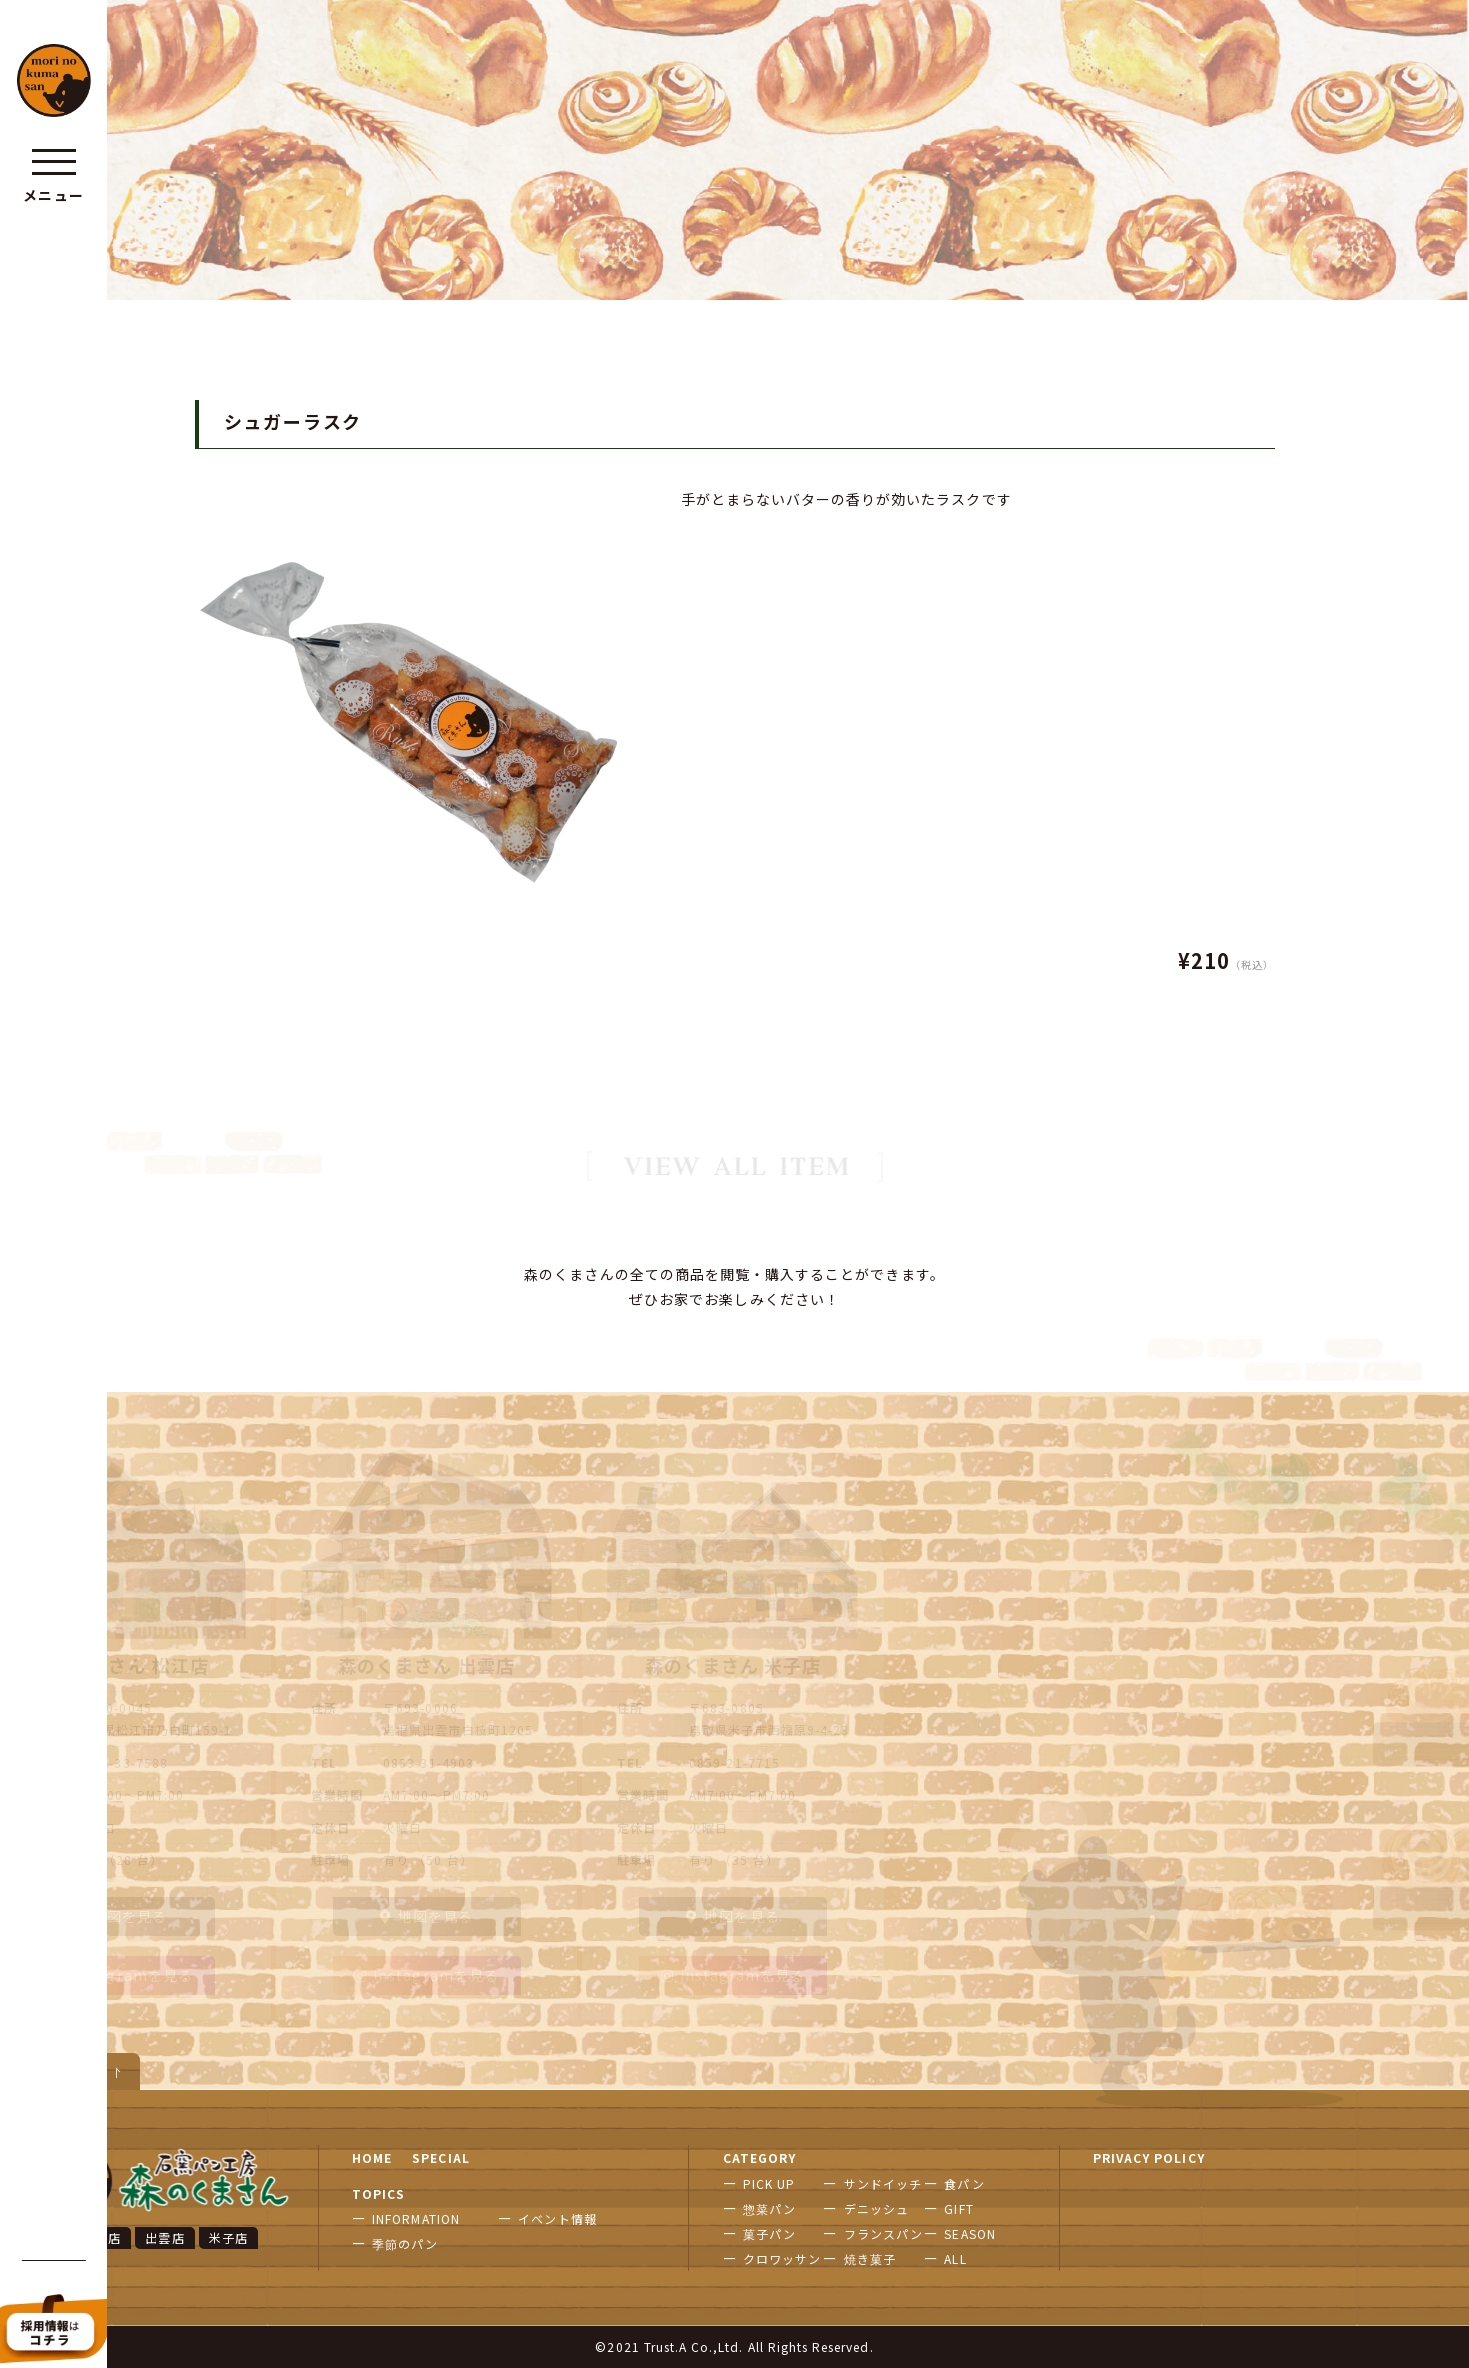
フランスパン (883, 2233)
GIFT (958, 2208)
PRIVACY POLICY (1149, 2157)
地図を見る (120, 1916)
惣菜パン (769, 2208)
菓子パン (769, 2233)
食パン (964, 2183)
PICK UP (769, 2183)
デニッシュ (876, 2208)
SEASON (969, 2233)
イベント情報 (557, 2218)
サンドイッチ (883, 2183)
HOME (372, 2157)
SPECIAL (440, 2157)
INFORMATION (416, 2218)
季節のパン (405, 2243)
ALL (955, 2258)
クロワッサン (782, 2258)
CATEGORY (759, 2157)
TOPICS (378, 2193)
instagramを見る (120, 1975)
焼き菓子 (870, 2258)
